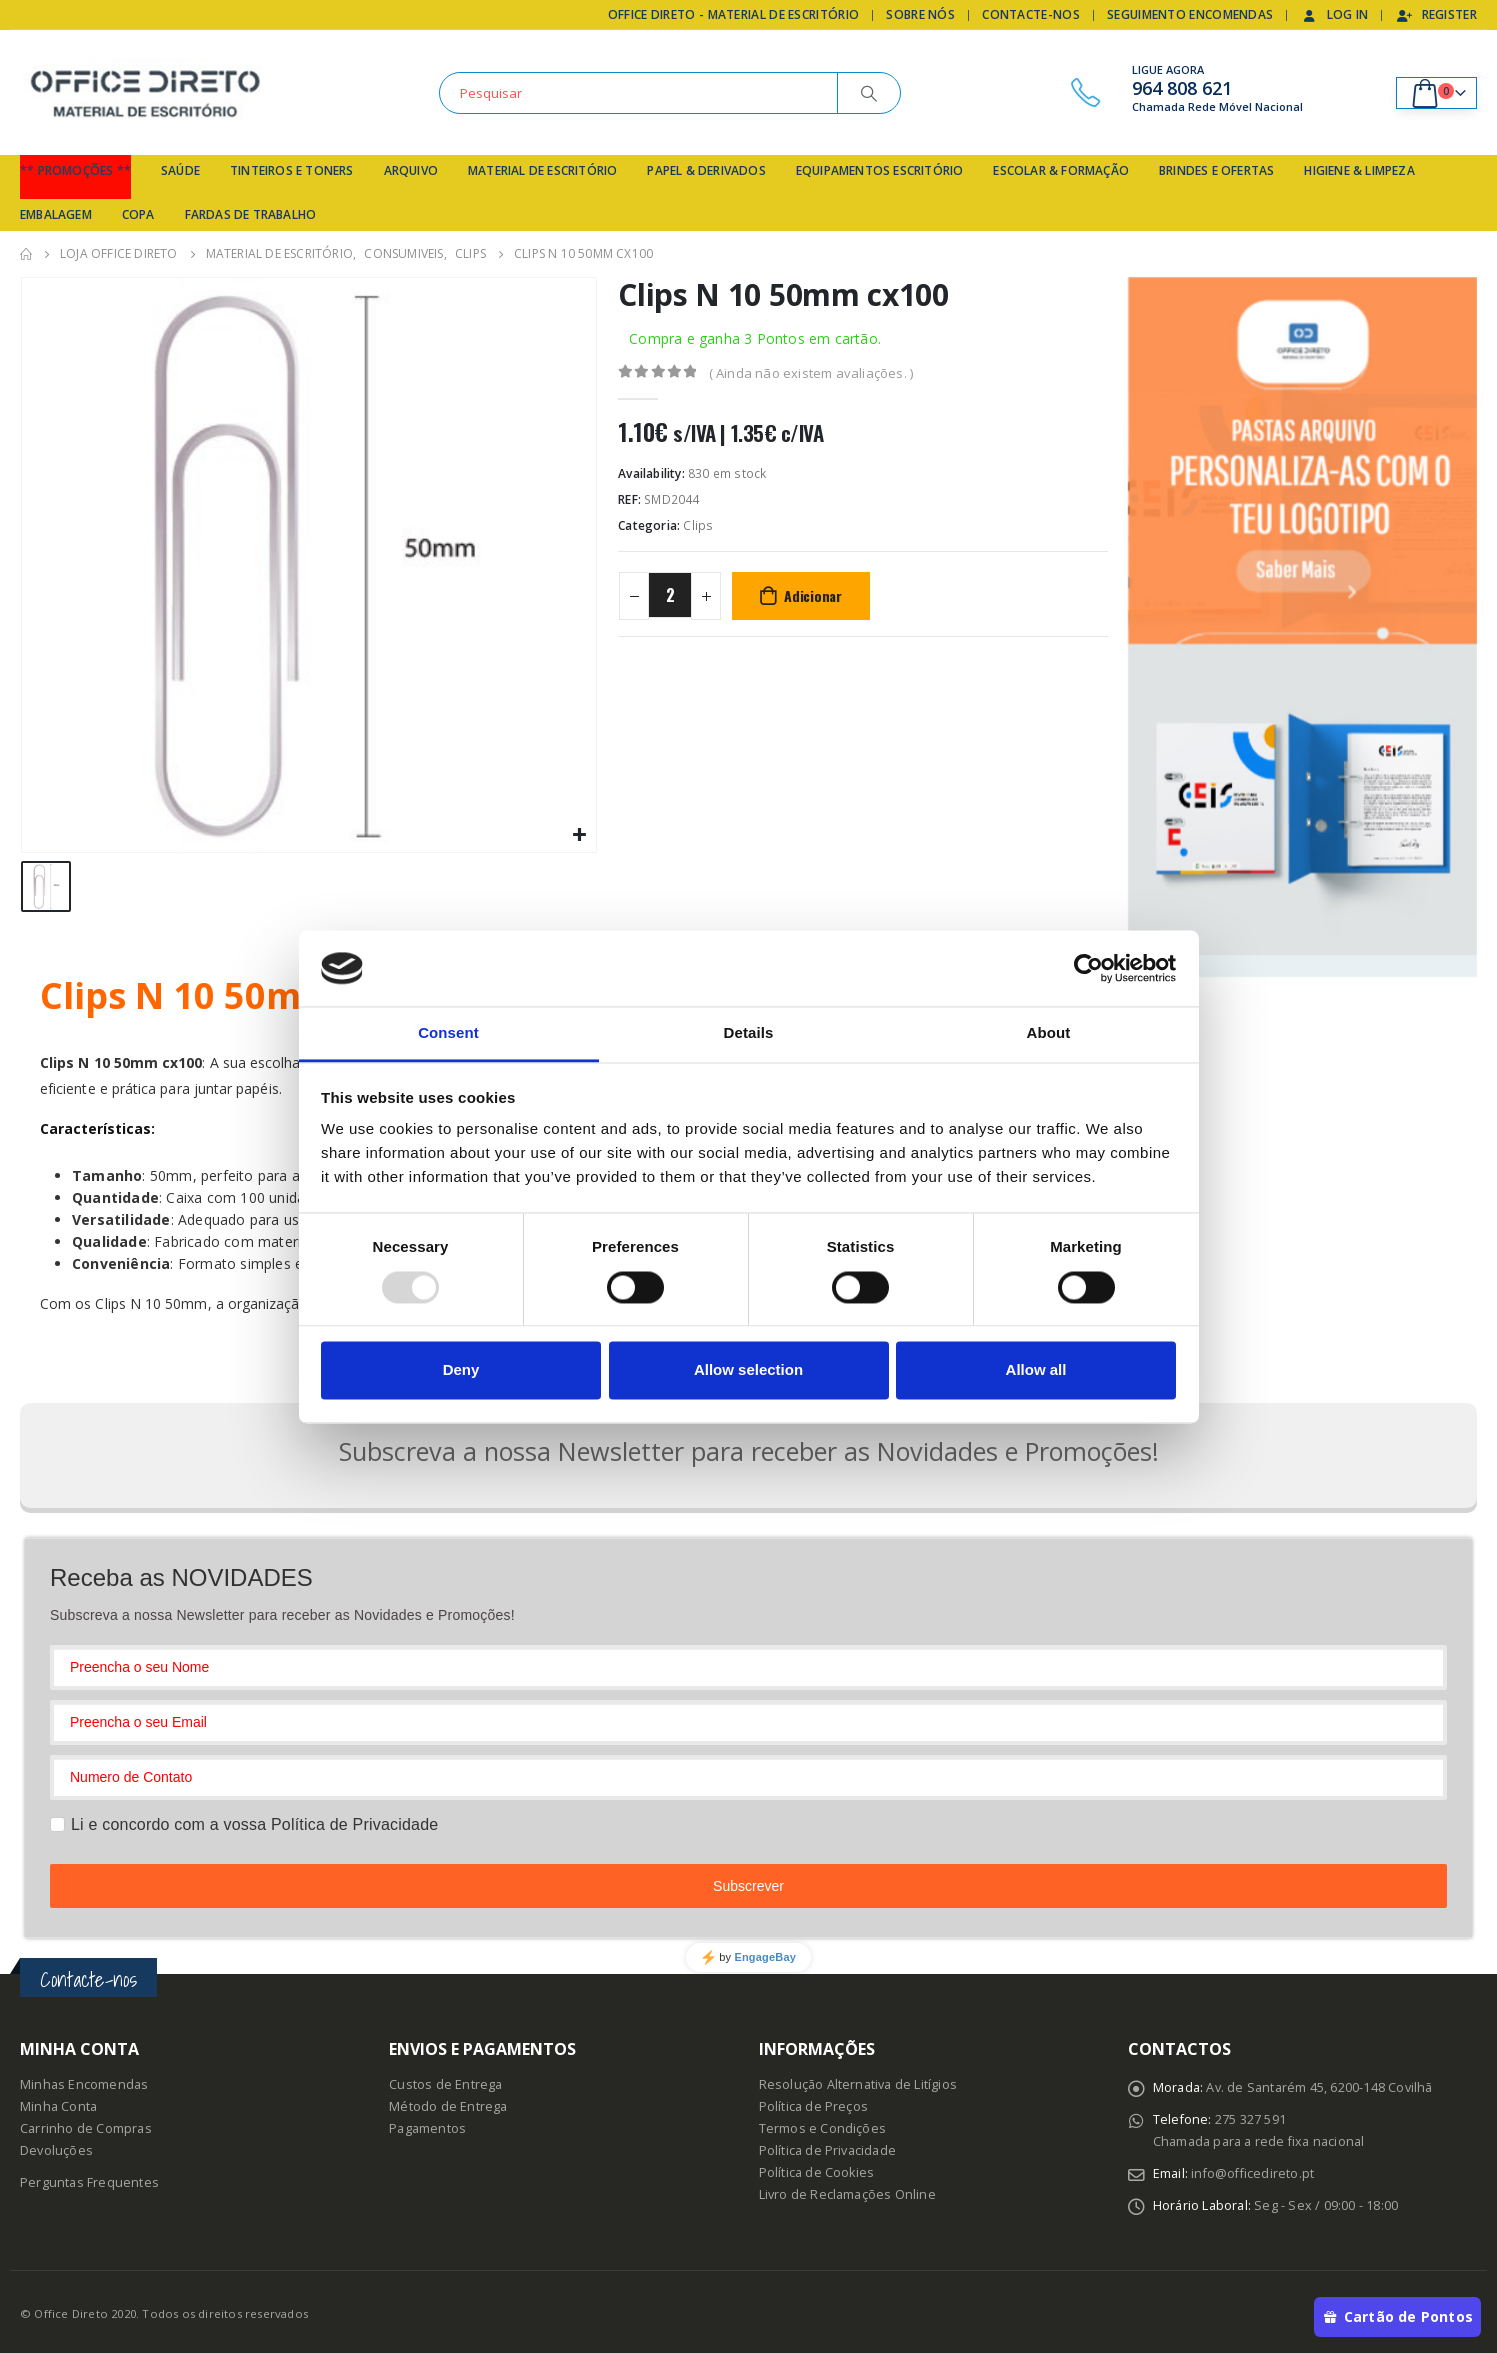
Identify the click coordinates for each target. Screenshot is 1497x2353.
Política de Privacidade (828, 2147)
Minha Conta (58, 2103)
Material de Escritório (542, 170)
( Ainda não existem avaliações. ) (811, 373)
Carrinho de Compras (86, 2125)
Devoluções (56, 2147)
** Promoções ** (75, 170)
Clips (698, 525)
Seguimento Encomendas (1190, 14)
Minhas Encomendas (84, 2081)
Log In (1335, 14)
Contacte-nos (1031, 14)
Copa (138, 214)
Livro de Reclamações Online (847, 2191)
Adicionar (813, 595)
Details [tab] (749, 1033)
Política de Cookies (817, 2169)
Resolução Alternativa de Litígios (858, 2081)
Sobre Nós (920, 14)
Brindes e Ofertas (1216, 170)
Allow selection (748, 1370)
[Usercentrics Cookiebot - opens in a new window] (1088, 968)
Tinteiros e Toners (292, 170)
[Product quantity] (670, 595)
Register (1436, 14)
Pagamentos (427, 2125)
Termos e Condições (823, 2125)
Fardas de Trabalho (251, 214)
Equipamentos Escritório (880, 170)
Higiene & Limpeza (1359, 170)
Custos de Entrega (445, 2081)
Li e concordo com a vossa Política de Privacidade (254, 1821)
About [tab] (1049, 1033)
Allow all (1036, 1370)
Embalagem (56, 214)
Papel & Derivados (706, 170)
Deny (461, 1370)
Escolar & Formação (1061, 170)
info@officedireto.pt (1252, 2170)
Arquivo (411, 170)
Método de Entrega (448, 2103)
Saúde (180, 170)
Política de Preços (814, 2103)
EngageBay (765, 1954)
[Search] (869, 93)
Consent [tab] (448, 1033)
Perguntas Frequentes (89, 2179)
